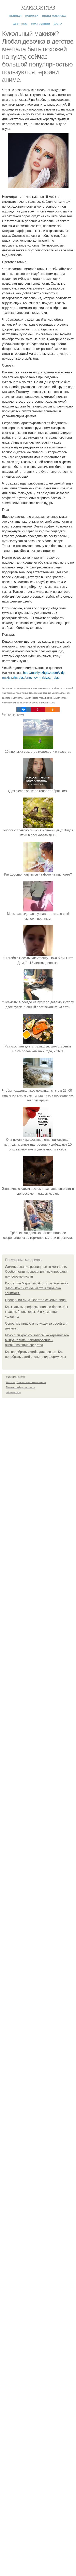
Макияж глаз (38, 8)
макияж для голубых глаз (51, 688)
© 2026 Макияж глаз (15, 1377)
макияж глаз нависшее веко (16, 702)
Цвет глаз (20, 23)
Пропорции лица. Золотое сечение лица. (36, 1300)
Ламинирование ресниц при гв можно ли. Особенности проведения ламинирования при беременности (37, 1271)
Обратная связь (13, 1392)
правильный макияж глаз (29, 693)
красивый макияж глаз (25, 688)
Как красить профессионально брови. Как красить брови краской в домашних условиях (36, 1311)
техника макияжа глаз (54, 693)
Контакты (10, 1382)
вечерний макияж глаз (43, 702)
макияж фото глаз (34, 698)
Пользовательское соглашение (31, 1382)
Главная (15, 15)
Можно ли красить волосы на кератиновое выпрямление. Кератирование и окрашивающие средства (37, 1340)
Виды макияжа (54, 15)
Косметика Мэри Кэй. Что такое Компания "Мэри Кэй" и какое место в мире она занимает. (36, 1288)
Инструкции (40, 23)
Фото (58, 23)
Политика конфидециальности (20, 1387)
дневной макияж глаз (55, 698)
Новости (31, 15)
